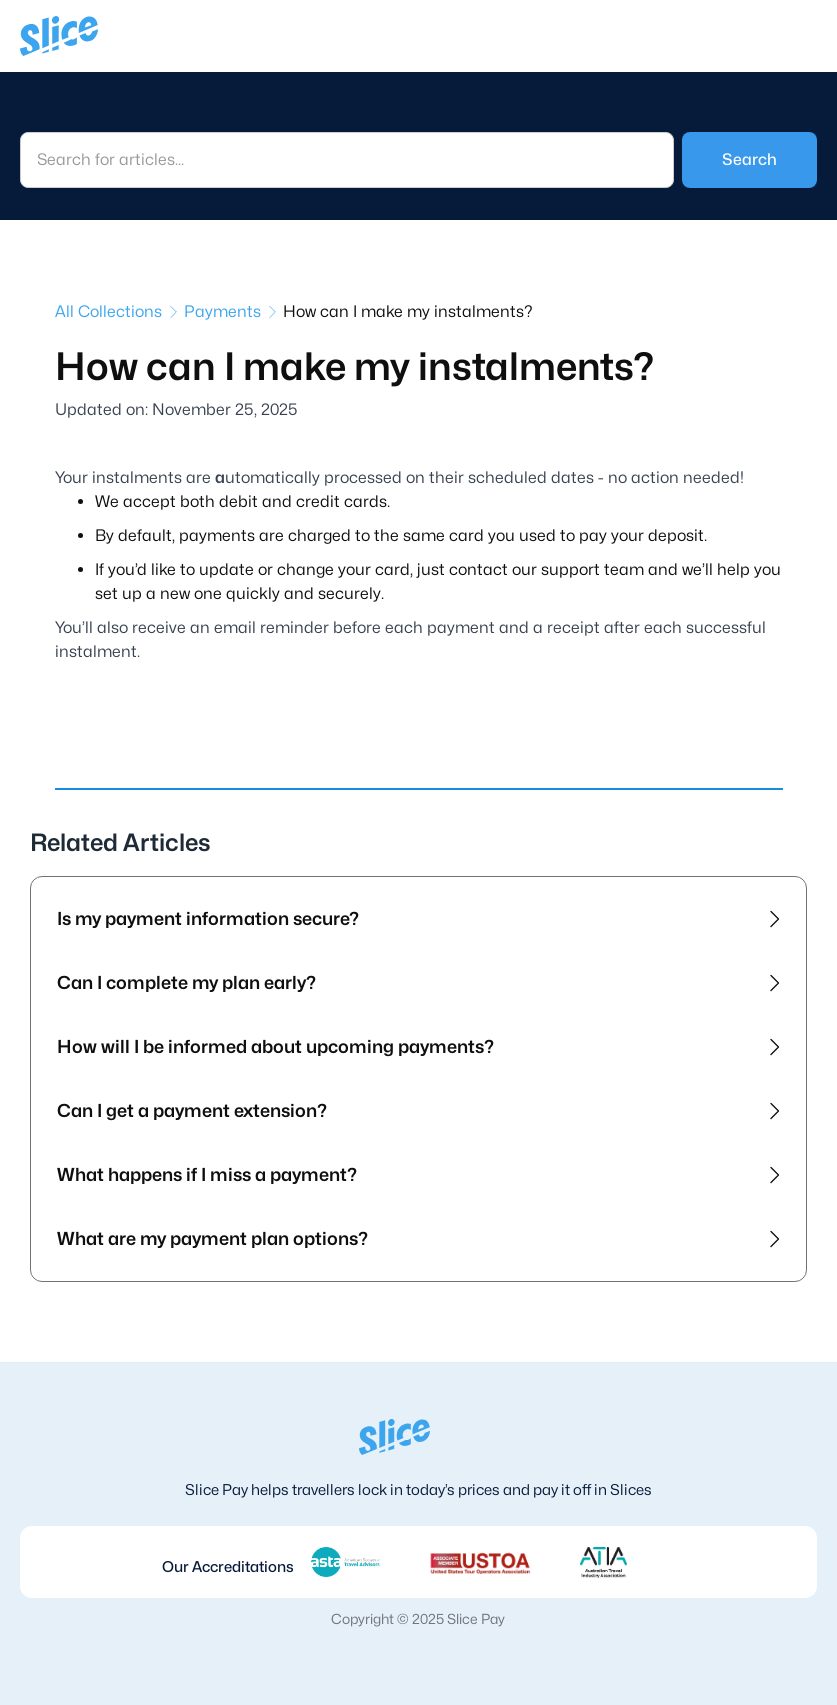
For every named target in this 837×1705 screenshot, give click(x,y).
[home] (59, 36)
